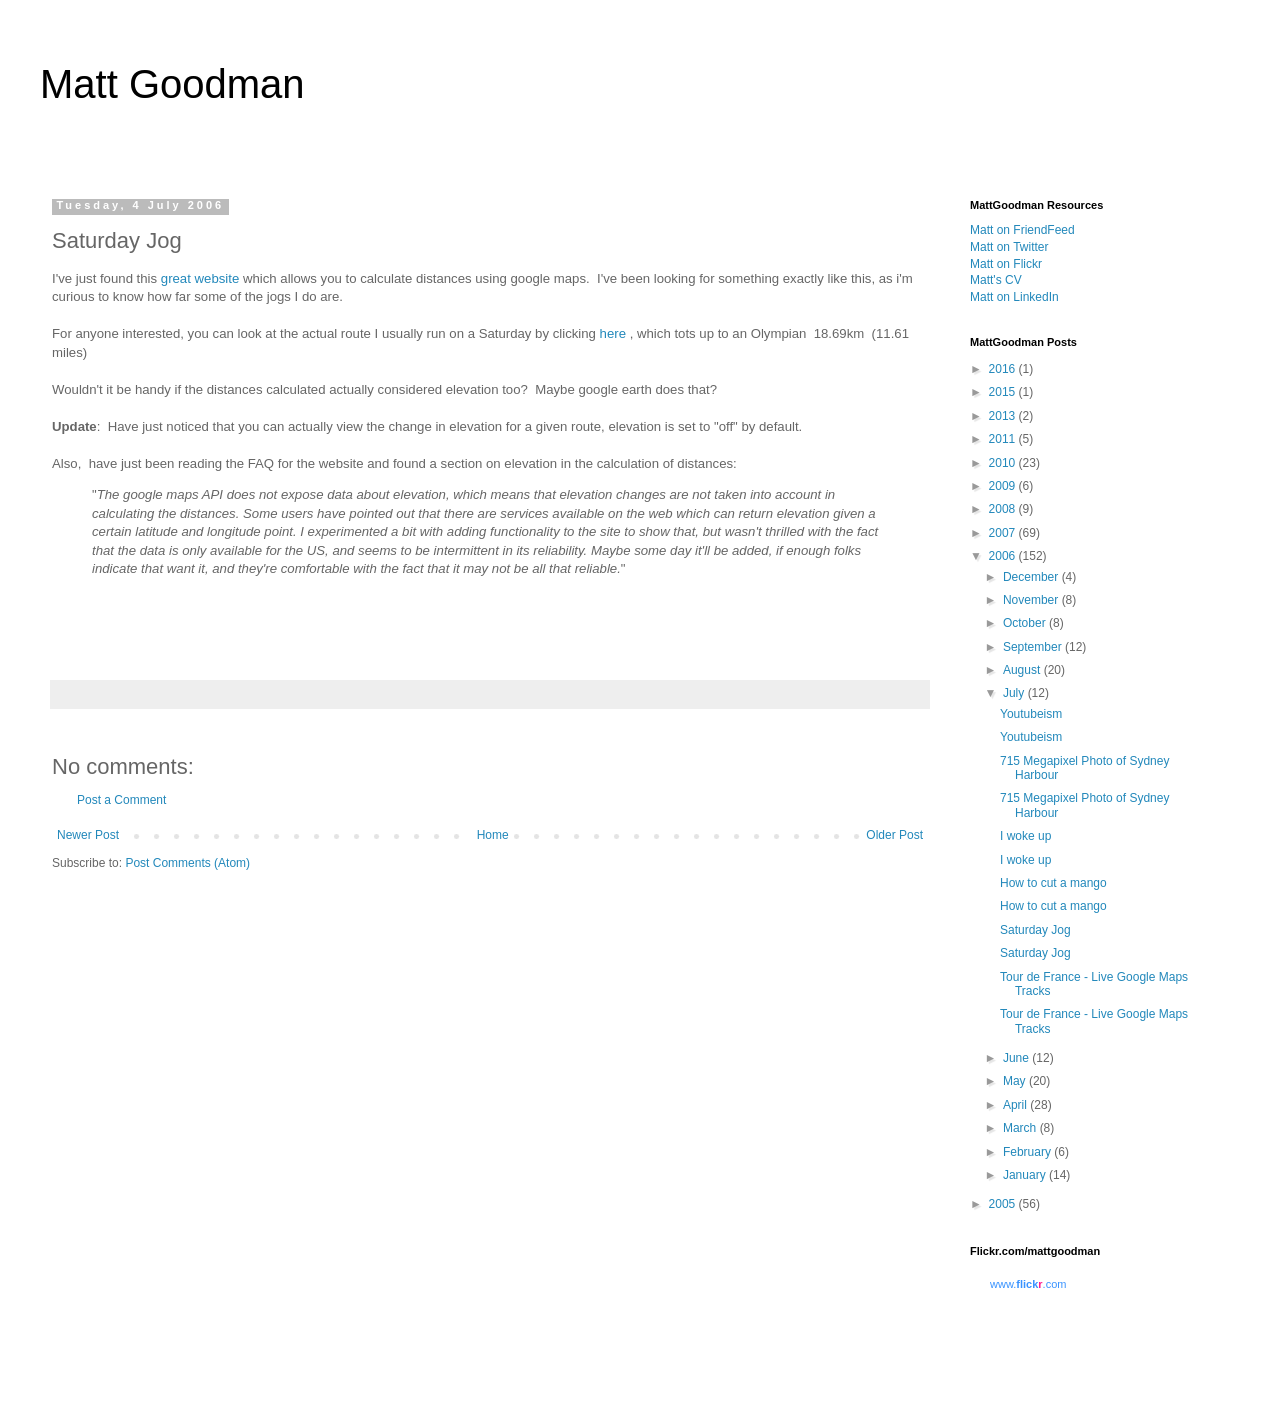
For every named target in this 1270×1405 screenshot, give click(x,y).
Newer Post (88, 835)
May (1016, 1081)
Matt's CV (996, 280)
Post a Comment (121, 800)
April (1016, 1105)
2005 (1004, 1204)
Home (493, 835)
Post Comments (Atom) (187, 863)
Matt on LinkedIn (1014, 297)
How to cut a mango (1053, 883)
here (613, 333)
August (1023, 670)
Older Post (894, 835)
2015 (1004, 392)
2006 (1004, 556)
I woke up (1025, 836)
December (1032, 577)
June (1017, 1058)
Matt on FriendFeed (1022, 230)
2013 (1004, 416)
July (1015, 693)
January (1026, 1175)
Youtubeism (1031, 714)
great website (200, 278)
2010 (1004, 463)
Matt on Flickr (1006, 264)
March (1021, 1128)
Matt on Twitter (1009, 247)
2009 (1004, 486)
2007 (1004, 533)
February (1028, 1152)
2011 (1004, 439)
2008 (1004, 509)
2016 (1004, 369)
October (1026, 623)
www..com (1028, 1284)
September (1034, 647)
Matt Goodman (172, 84)
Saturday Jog (1035, 930)
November (1032, 600)
